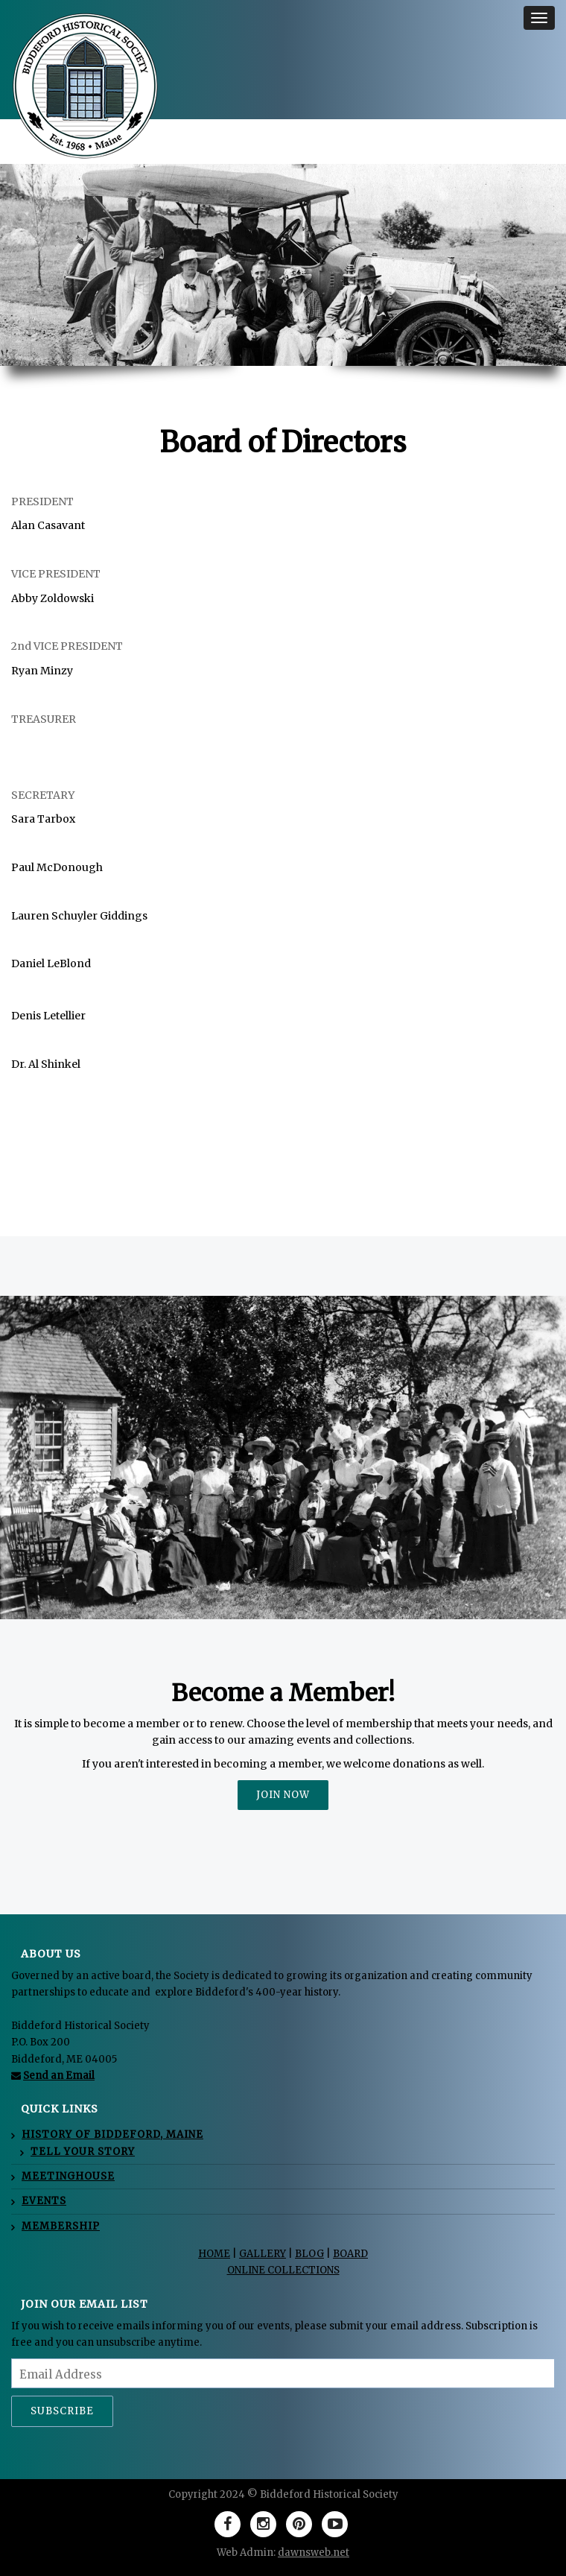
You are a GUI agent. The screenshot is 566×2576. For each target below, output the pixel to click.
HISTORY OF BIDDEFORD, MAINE (112, 2134)
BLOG (309, 2253)
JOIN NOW (283, 1794)
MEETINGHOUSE (68, 2176)
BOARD (350, 2253)
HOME (214, 2253)
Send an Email (59, 2075)
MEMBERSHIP (61, 2226)
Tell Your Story (83, 2151)
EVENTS (44, 2200)
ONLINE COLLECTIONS (283, 2270)
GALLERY (262, 2253)
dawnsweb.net (313, 2552)
